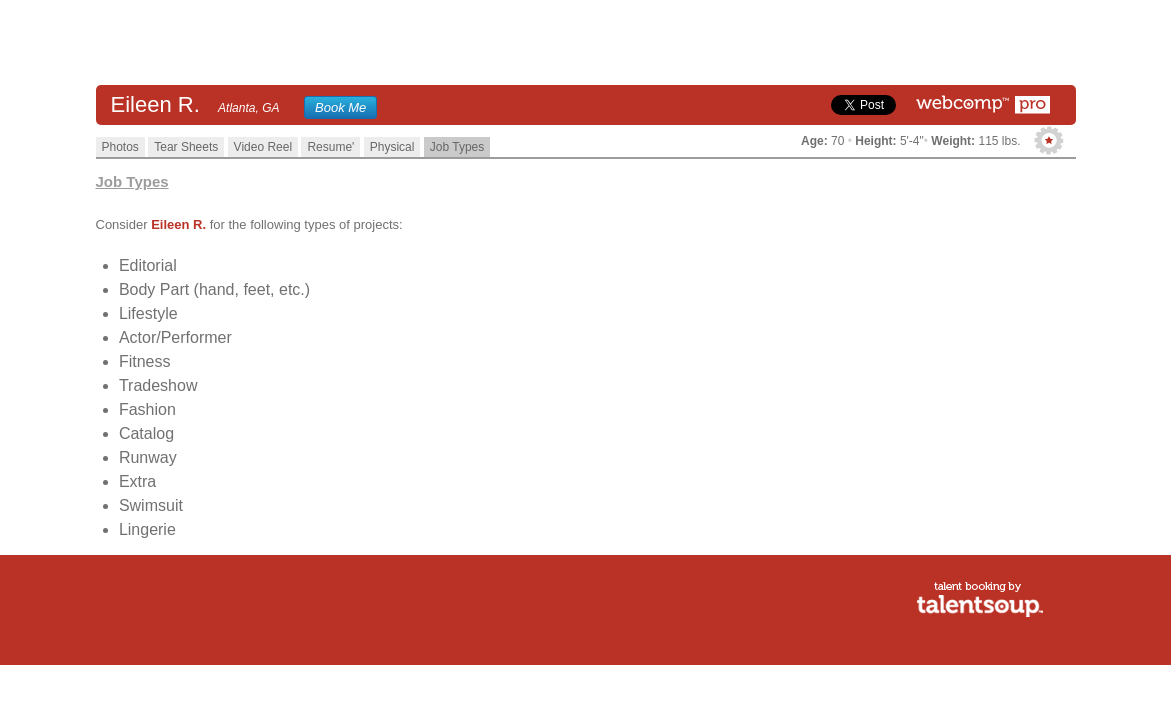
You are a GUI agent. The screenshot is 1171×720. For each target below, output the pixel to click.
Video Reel (263, 147)
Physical (392, 147)
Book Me (340, 107)
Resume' (330, 147)
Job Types (457, 147)
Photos (120, 147)
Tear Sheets (186, 147)
